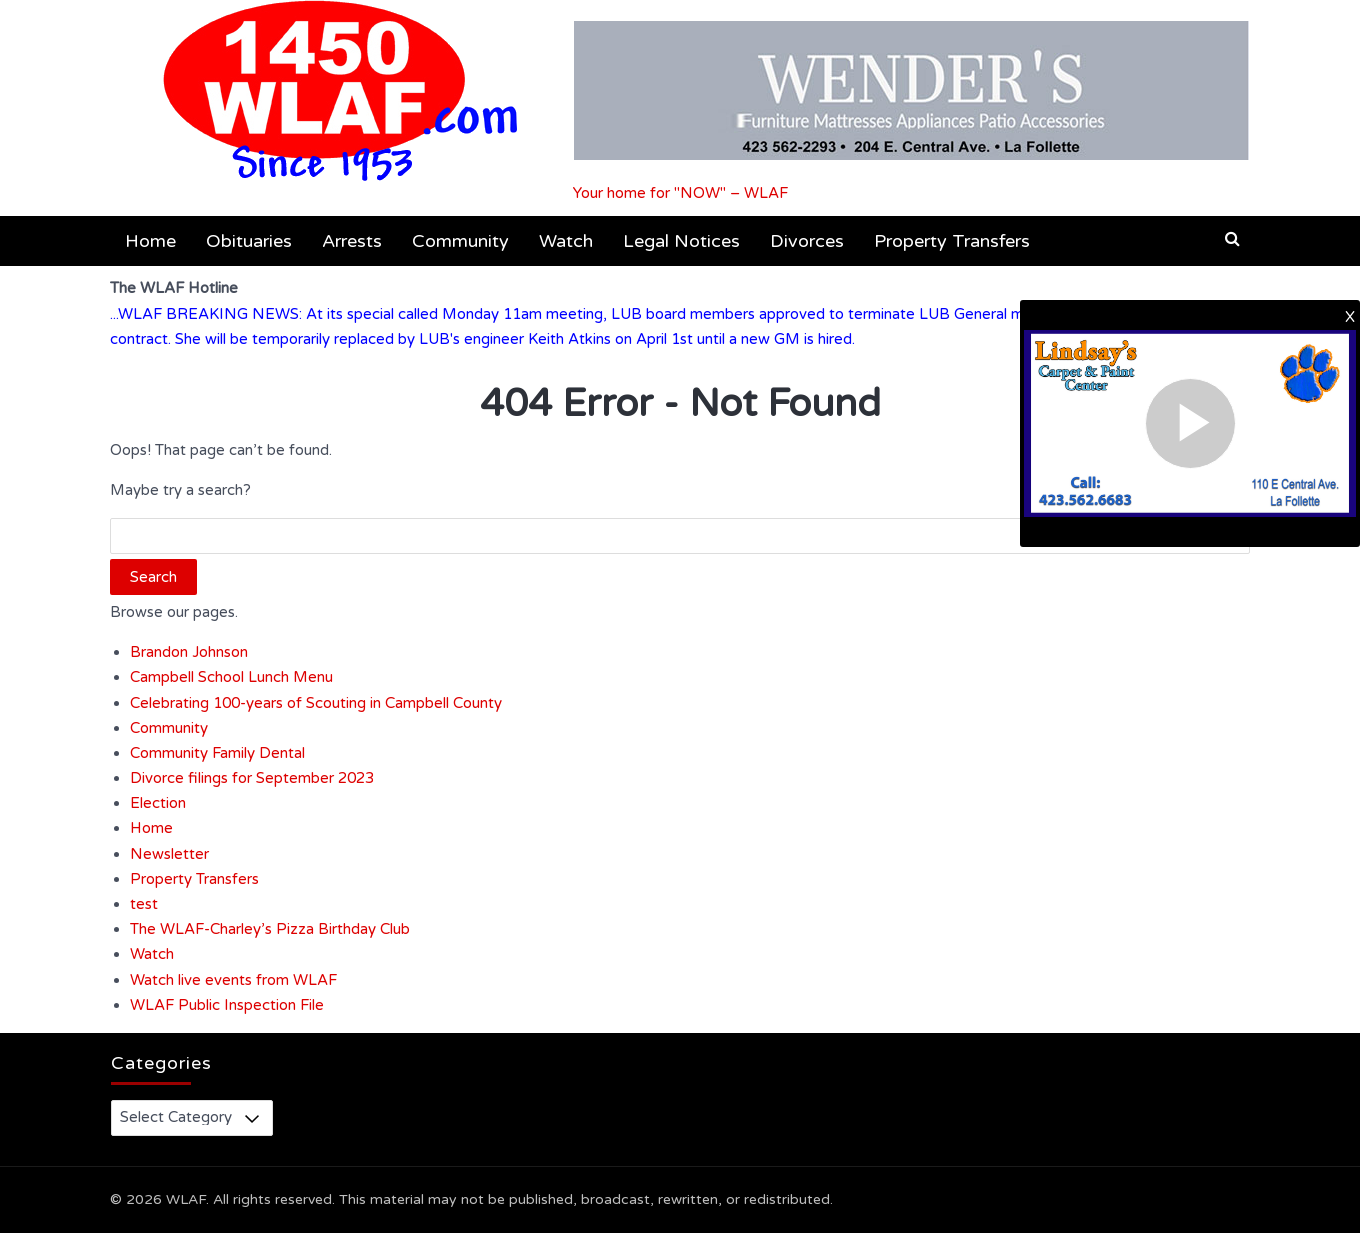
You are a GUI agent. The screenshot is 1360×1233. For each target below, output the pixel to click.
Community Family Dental (217, 753)
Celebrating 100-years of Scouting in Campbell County (316, 703)
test (144, 904)
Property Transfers (952, 241)
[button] (1232, 239)
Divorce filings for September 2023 (252, 778)
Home (150, 241)
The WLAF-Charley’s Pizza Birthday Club (270, 929)
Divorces (807, 241)
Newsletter (169, 854)
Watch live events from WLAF (233, 980)
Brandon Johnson (189, 652)
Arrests (352, 241)
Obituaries (249, 241)
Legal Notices (681, 241)
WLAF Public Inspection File (227, 1005)
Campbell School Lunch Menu (231, 677)
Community (460, 241)
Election (158, 803)
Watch (566, 241)
